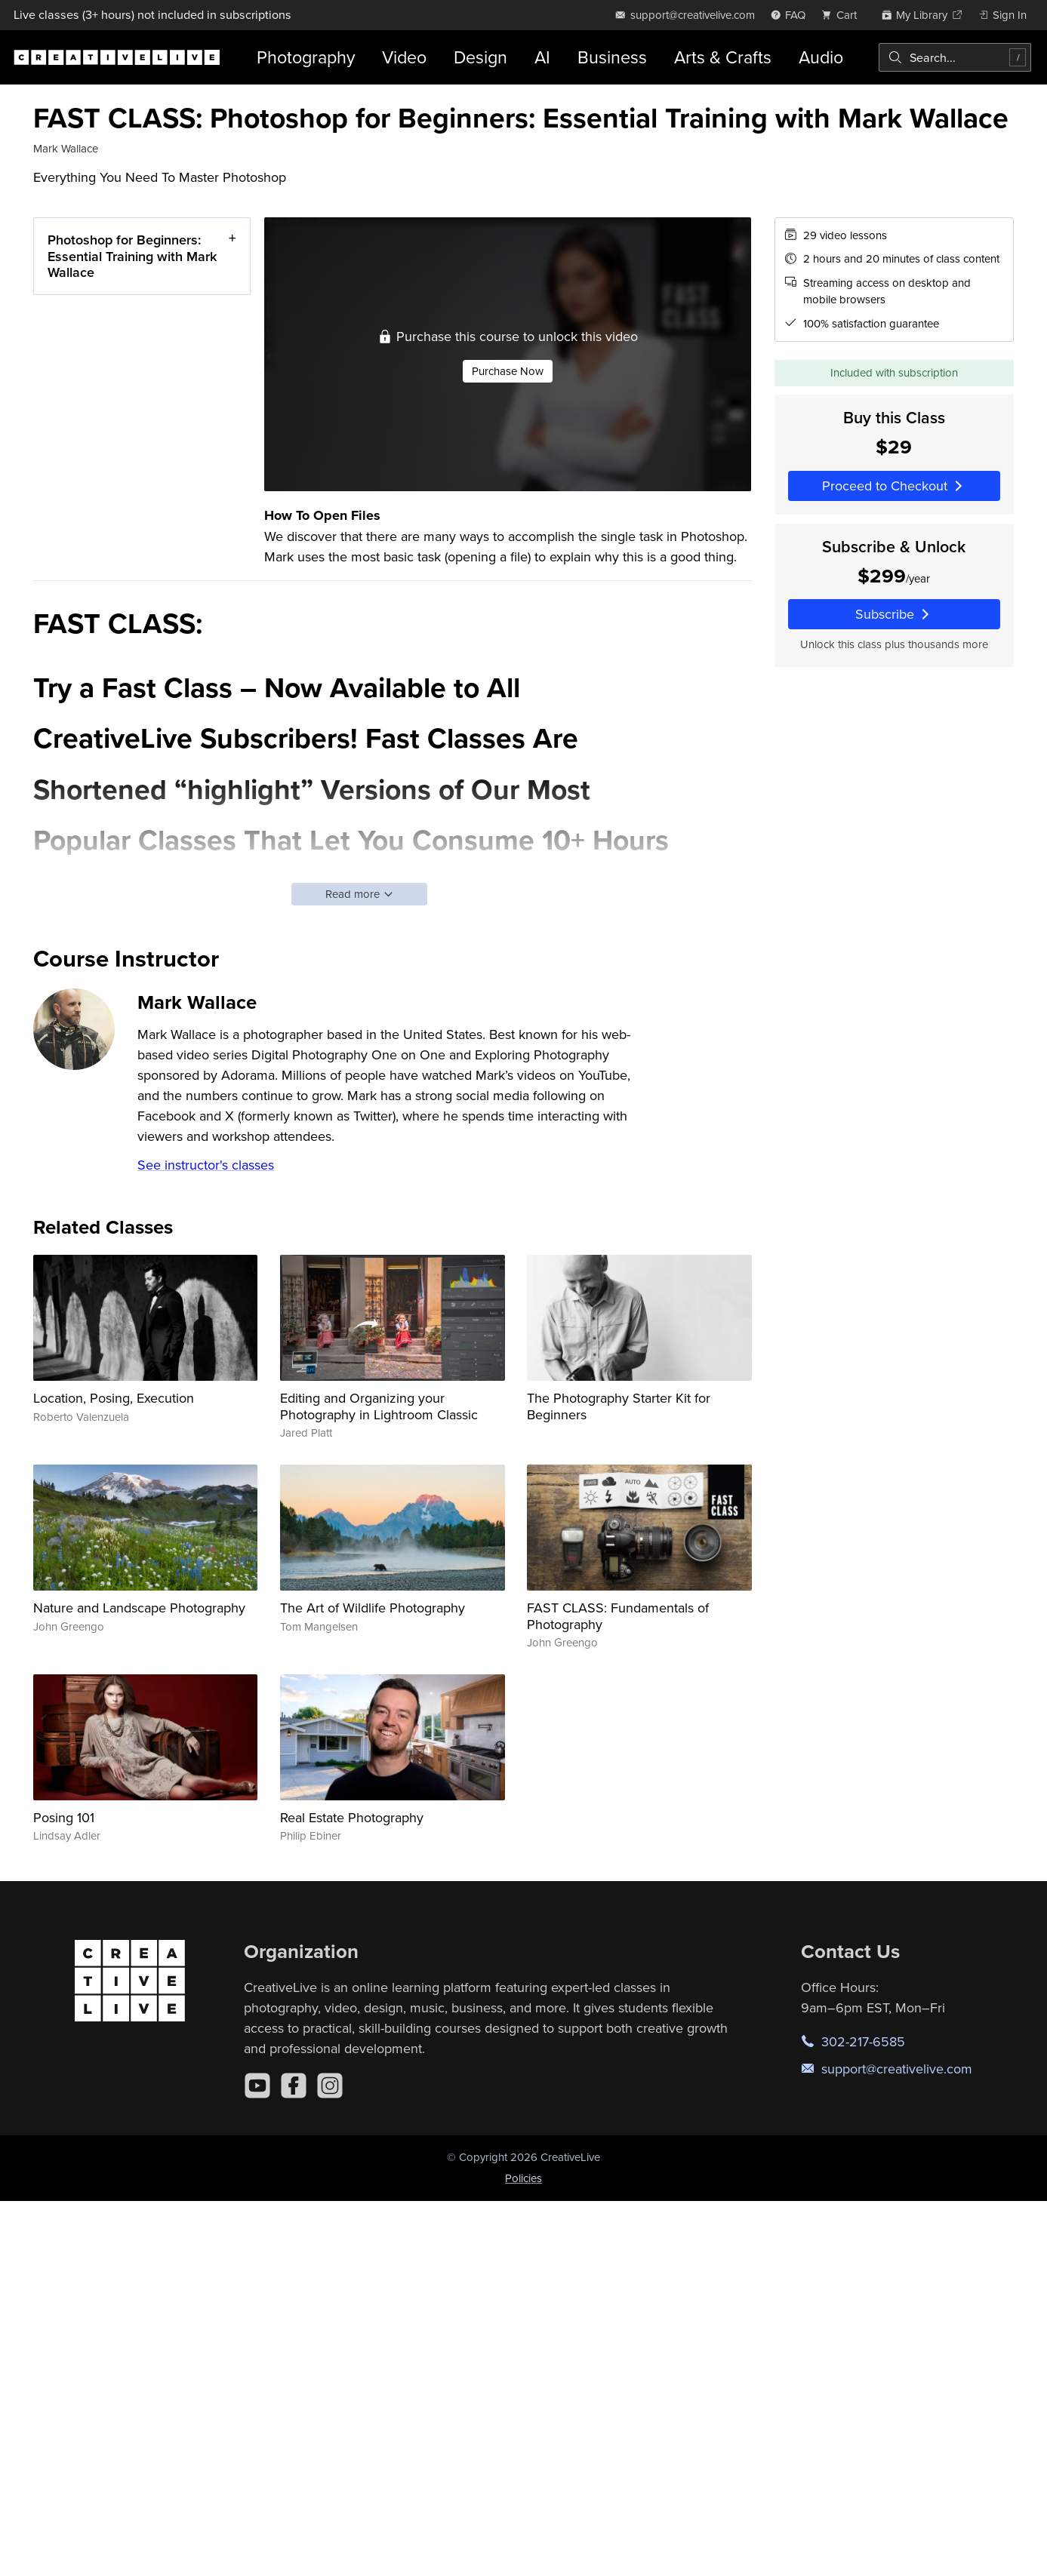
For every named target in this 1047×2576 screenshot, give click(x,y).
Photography (306, 57)
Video (404, 57)
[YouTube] (257, 2085)
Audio (821, 57)
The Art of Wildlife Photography (372, 1607)
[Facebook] (293, 2085)
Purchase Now (508, 371)
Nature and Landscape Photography (139, 1607)
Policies (523, 2178)
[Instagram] (329, 2085)
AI (542, 57)
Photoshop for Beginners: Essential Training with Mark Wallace (132, 255)
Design (480, 57)
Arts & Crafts (722, 57)
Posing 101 (63, 1817)
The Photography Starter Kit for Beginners (618, 1406)
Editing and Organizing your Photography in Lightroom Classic (379, 1406)
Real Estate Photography (351, 1817)
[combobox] (954, 57)
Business (612, 57)
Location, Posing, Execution (113, 1397)
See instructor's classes (205, 1164)
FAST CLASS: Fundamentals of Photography (618, 1616)
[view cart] (843, 15)
